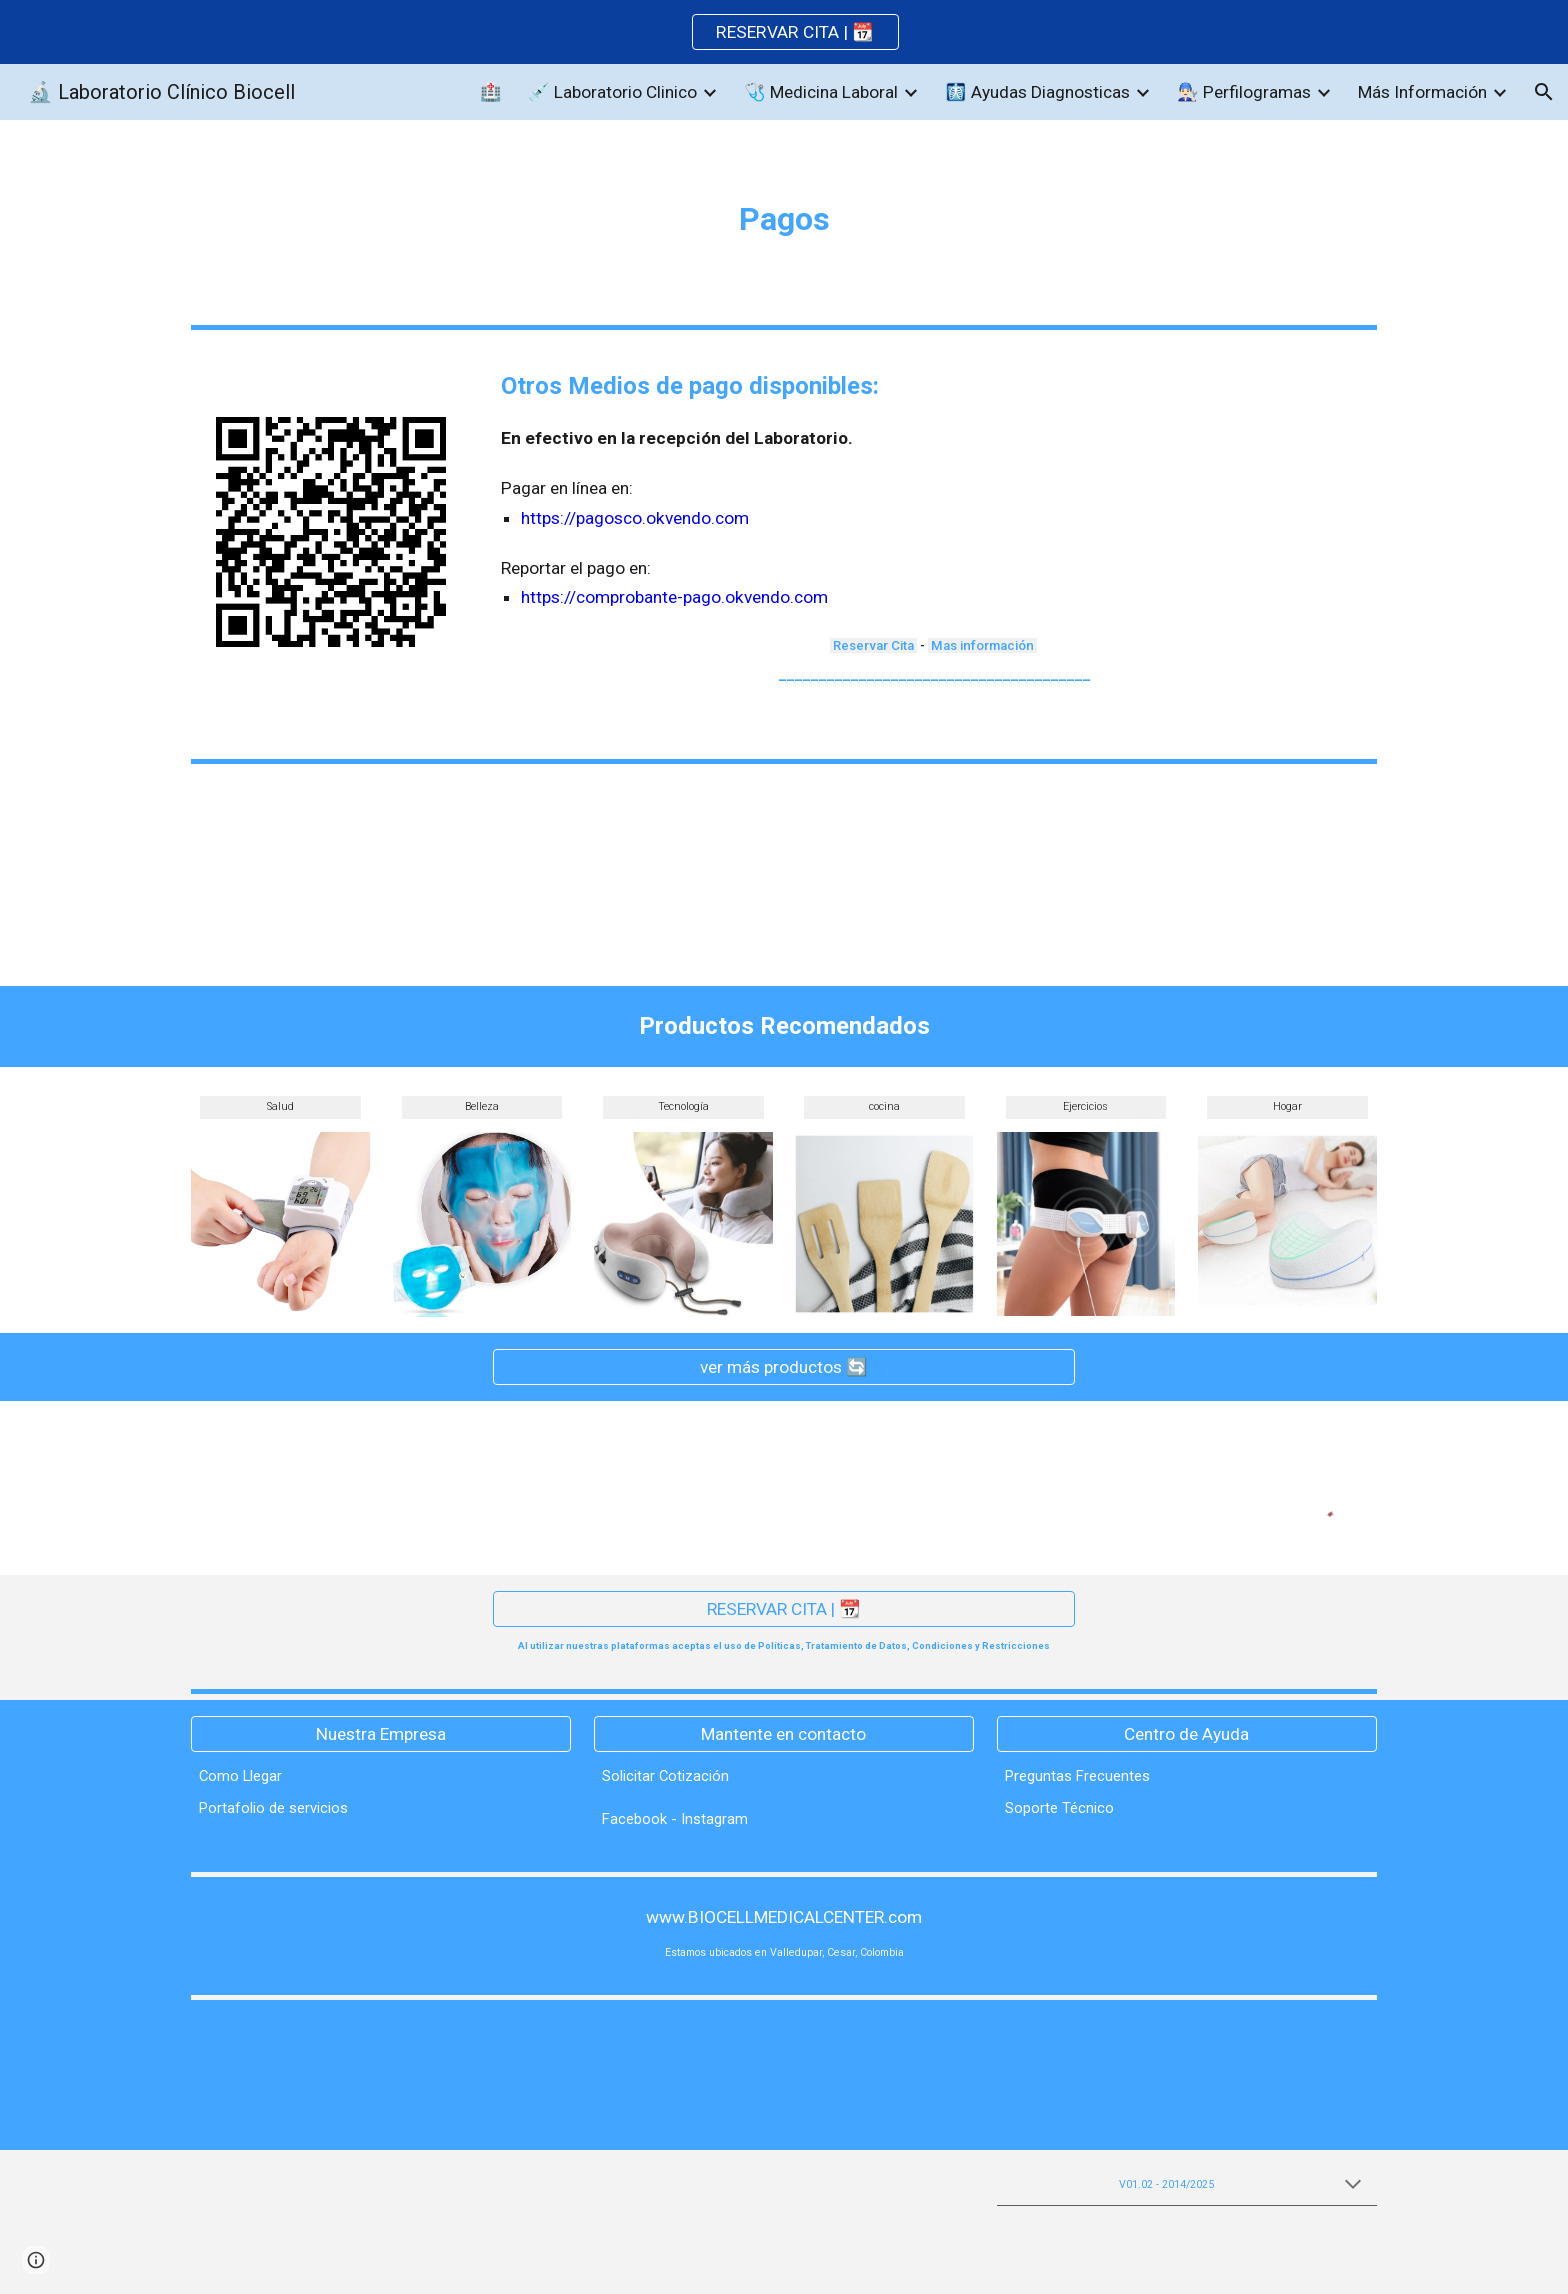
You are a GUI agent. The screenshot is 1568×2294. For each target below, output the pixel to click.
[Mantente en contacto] (784, 1733)
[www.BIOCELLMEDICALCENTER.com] (783, 1917)
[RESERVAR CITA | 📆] (783, 1609)
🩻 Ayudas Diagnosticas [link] (1037, 92)
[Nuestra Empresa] (381, 1733)
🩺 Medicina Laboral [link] (821, 92)
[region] (784, 32)
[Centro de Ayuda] (1187, 1733)
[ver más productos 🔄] (783, 1366)
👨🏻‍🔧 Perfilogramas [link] (1244, 92)
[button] (1544, 92)
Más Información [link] (1422, 92)
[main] (783, 219)
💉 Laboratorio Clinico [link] (612, 92)
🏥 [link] (491, 92)
